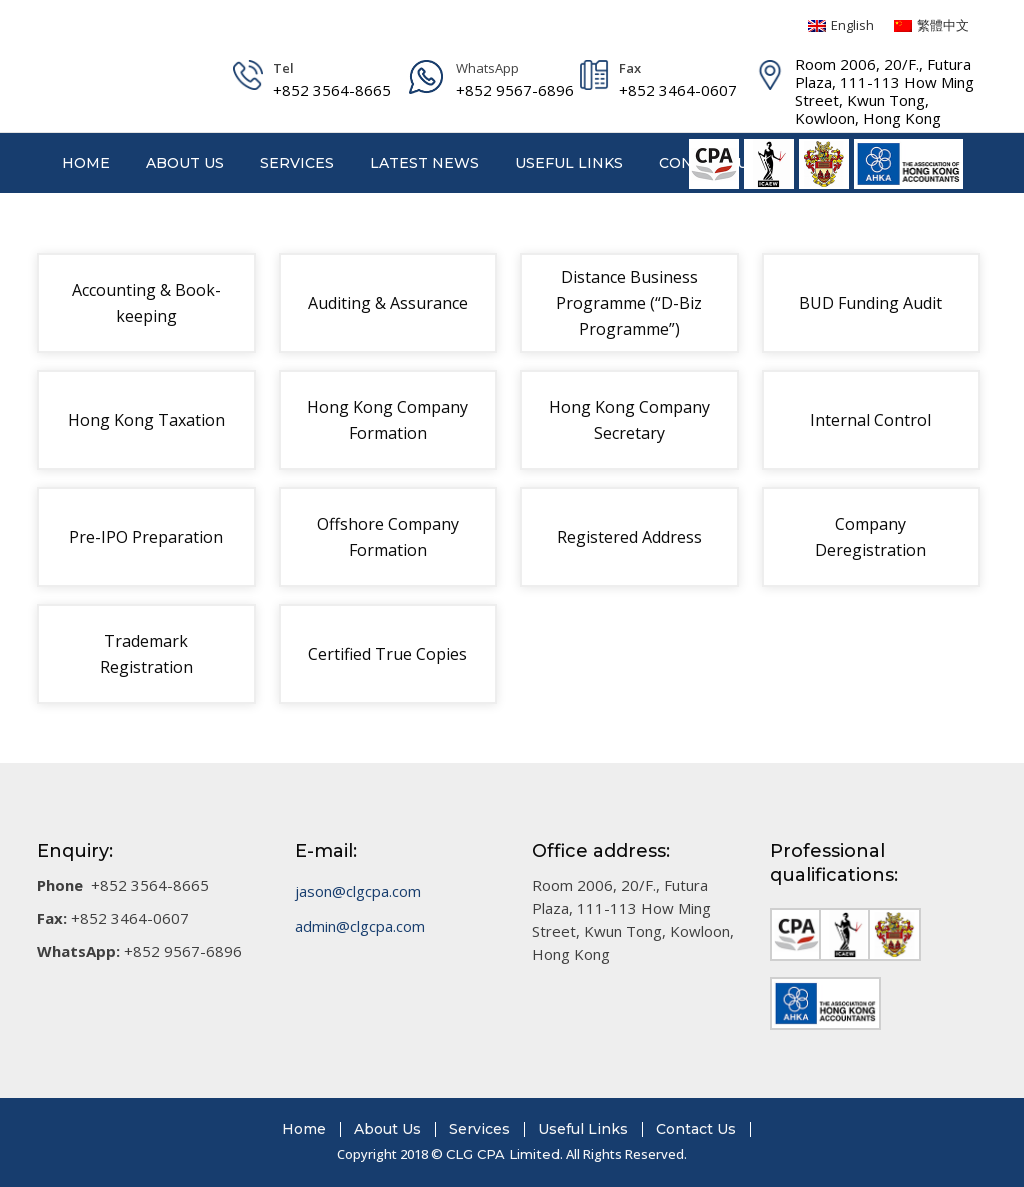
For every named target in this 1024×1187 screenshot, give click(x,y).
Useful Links (583, 1129)
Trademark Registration (146, 654)
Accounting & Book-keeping (146, 303)
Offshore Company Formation (388, 537)
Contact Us (696, 1129)
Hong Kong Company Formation (387, 420)
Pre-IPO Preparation (146, 537)
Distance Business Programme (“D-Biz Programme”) (629, 303)
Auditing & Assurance (388, 303)
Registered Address (629, 537)
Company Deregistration (870, 537)
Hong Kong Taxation (146, 420)
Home (304, 1129)
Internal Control (870, 420)
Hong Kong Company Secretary (629, 420)
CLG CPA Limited (503, 1154)
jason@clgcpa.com (358, 891)
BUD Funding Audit (870, 303)
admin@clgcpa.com (360, 926)
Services (479, 1129)
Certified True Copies (387, 654)
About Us (387, 1129)
